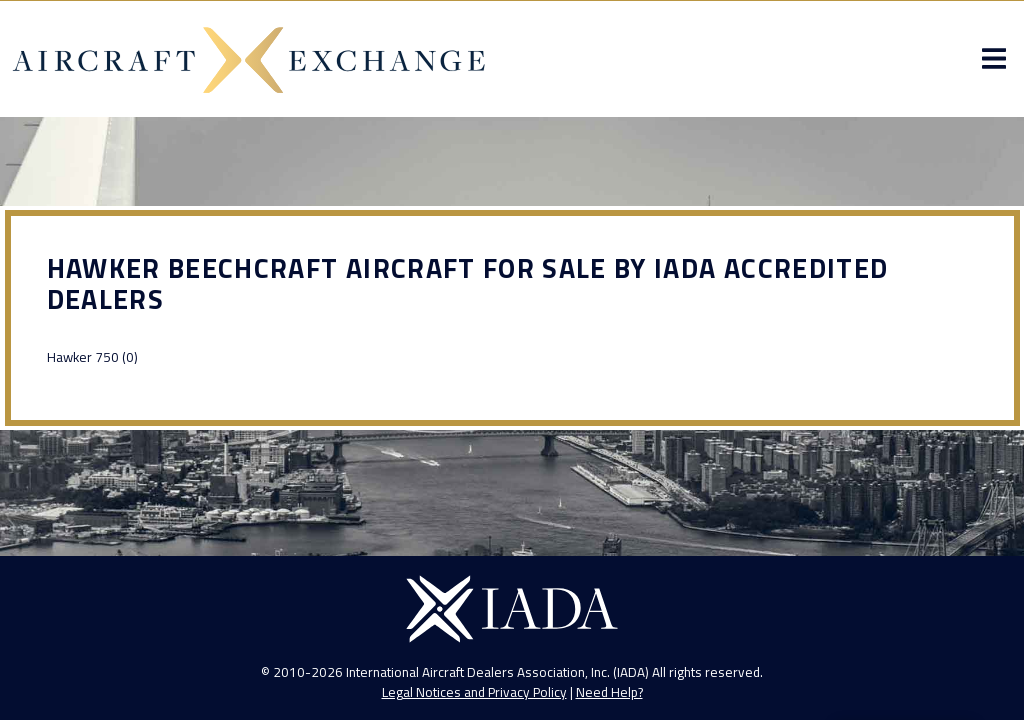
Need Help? (609, 692)
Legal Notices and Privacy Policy (474, 692)
